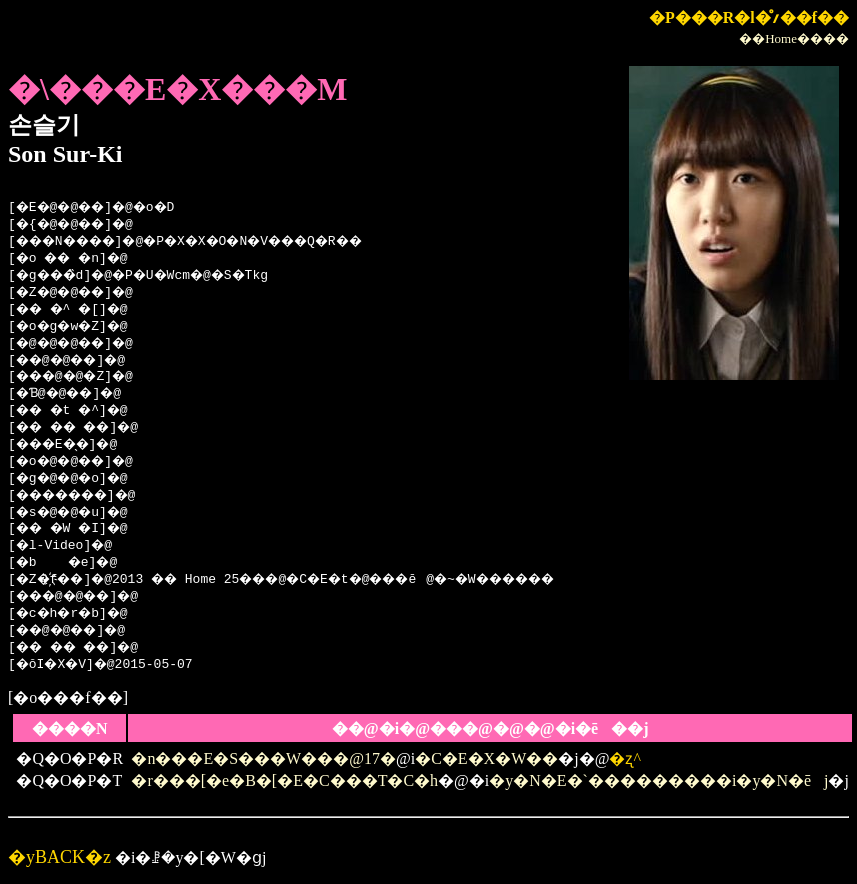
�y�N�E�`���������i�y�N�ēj (658, 780)
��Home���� (794, 38)
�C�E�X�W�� (486, 758)
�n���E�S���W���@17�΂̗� (263, 758)
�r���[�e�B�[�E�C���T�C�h (284, 780)
